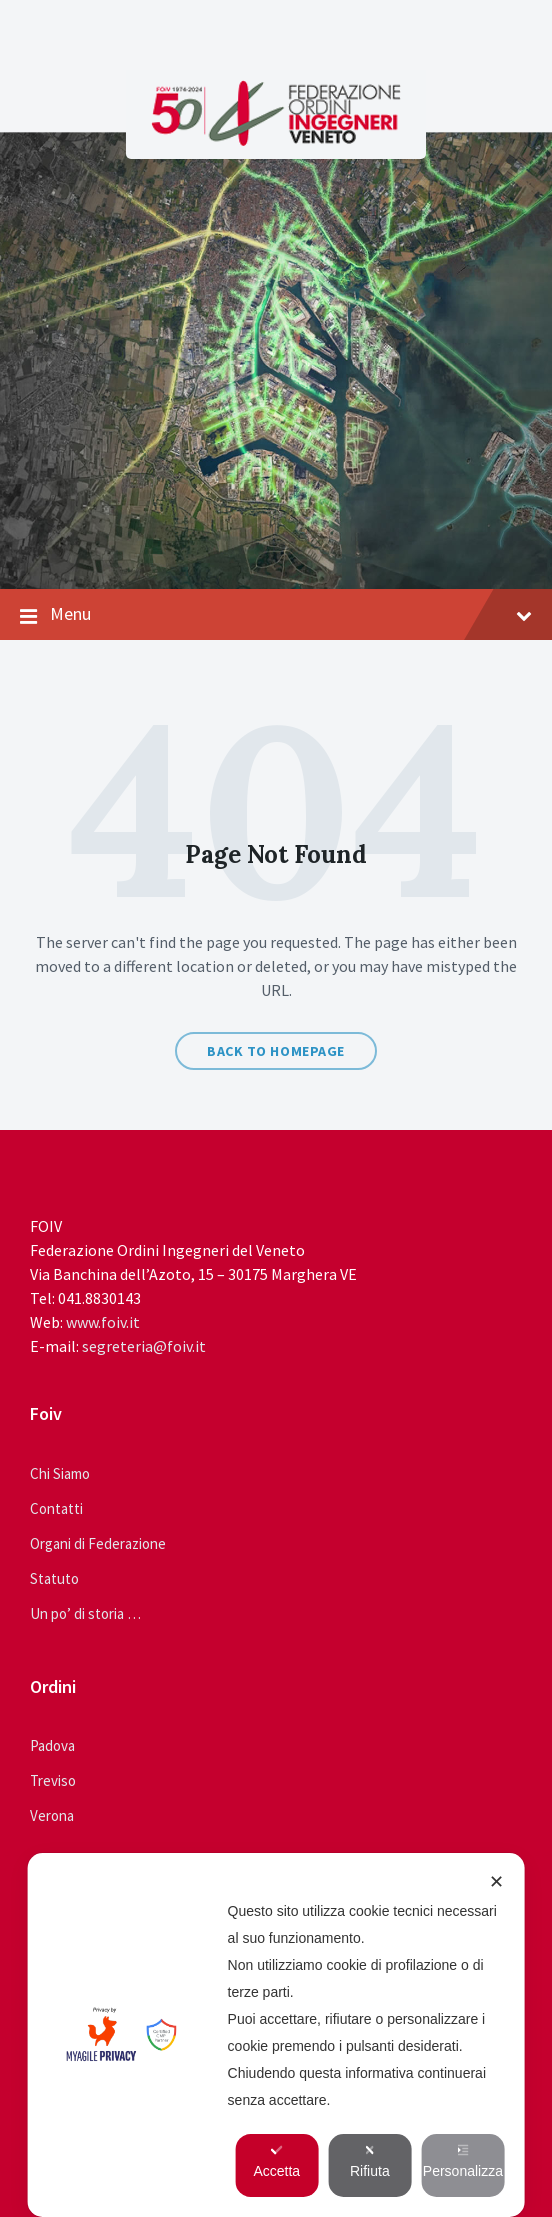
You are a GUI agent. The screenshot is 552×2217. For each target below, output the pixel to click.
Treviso (53, 1780)
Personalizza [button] (463, 2161)
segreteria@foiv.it (144, 1346)
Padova (52, 1745)
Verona (52, 1815)
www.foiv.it (103, 1322)
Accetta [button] (276, 2161)
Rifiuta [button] (370, 2161)
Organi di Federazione (98, 1543)
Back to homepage (276, 1051)
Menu (276, 615)
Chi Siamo (60, 1473)
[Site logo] (276, 140)
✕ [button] (496, 1882)
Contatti (56, 1508)
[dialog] (276, 2035)
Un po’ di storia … (85, 1613)
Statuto (54, 1578)
